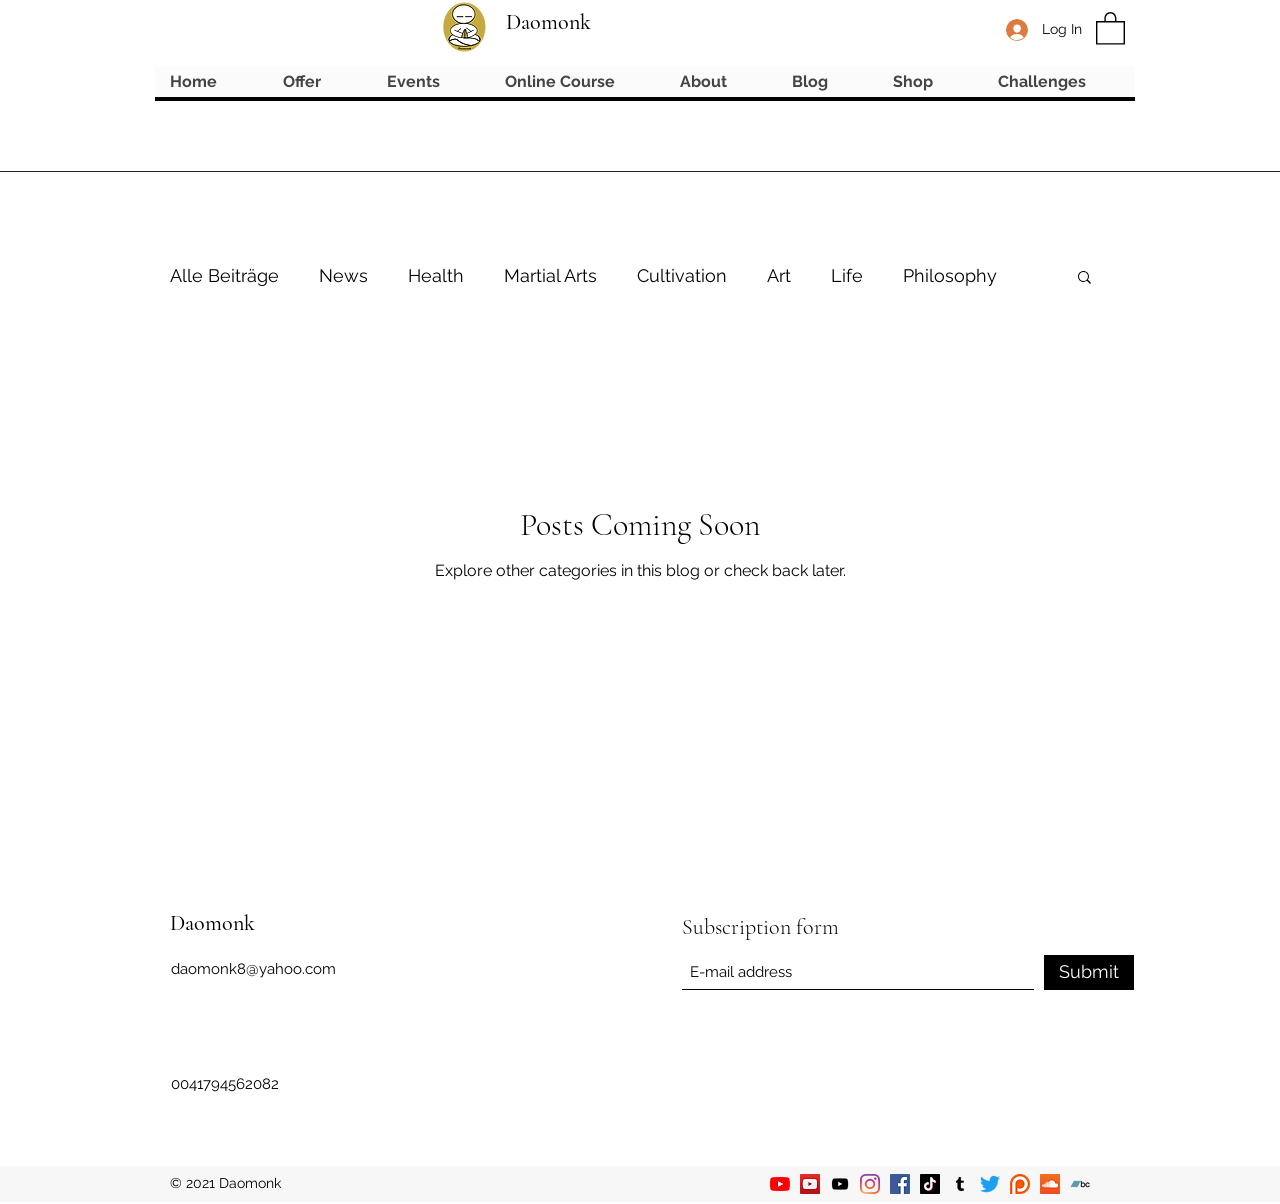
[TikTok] (930, 1184)
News (343, 275)
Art (779, 275)
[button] (1110, 27)
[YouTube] (780, 1184)
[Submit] (1089, 972)
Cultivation (682, 275)
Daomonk (548, 22)
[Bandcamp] (1080, 1184)
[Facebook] (900, 1184)
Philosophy (950, 275)
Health (436, 275)
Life (847, 275)
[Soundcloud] (1050, 1184)
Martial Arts (550, 275)
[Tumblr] (960, 1184)
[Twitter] (990, 1184)
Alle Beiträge (224, 275)
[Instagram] (870, 1184)
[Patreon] (1020, 1184)
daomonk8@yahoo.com (253, 969)
